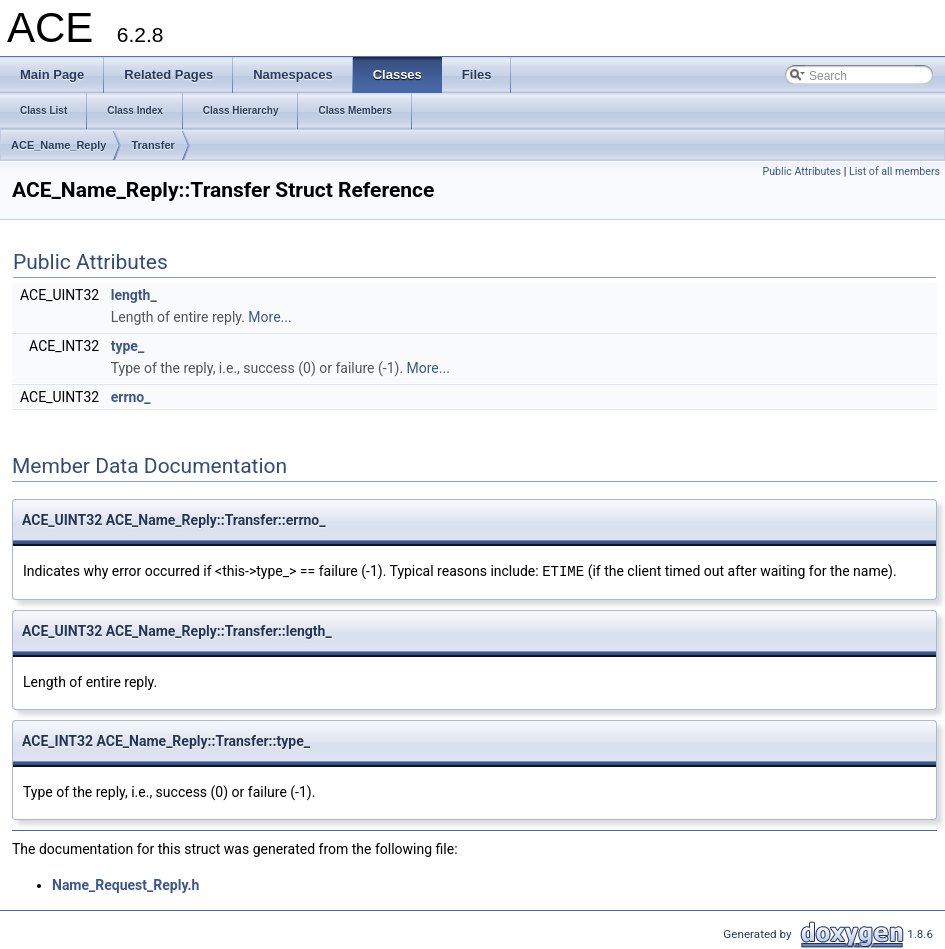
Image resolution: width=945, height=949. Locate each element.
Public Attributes (801, 171)
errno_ (131, 397)
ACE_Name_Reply (58, 145)
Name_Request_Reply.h (125, 884)
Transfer (152, 145)
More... (269, 317)
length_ (134, 295)
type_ (127, 346)
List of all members (894, 171)
